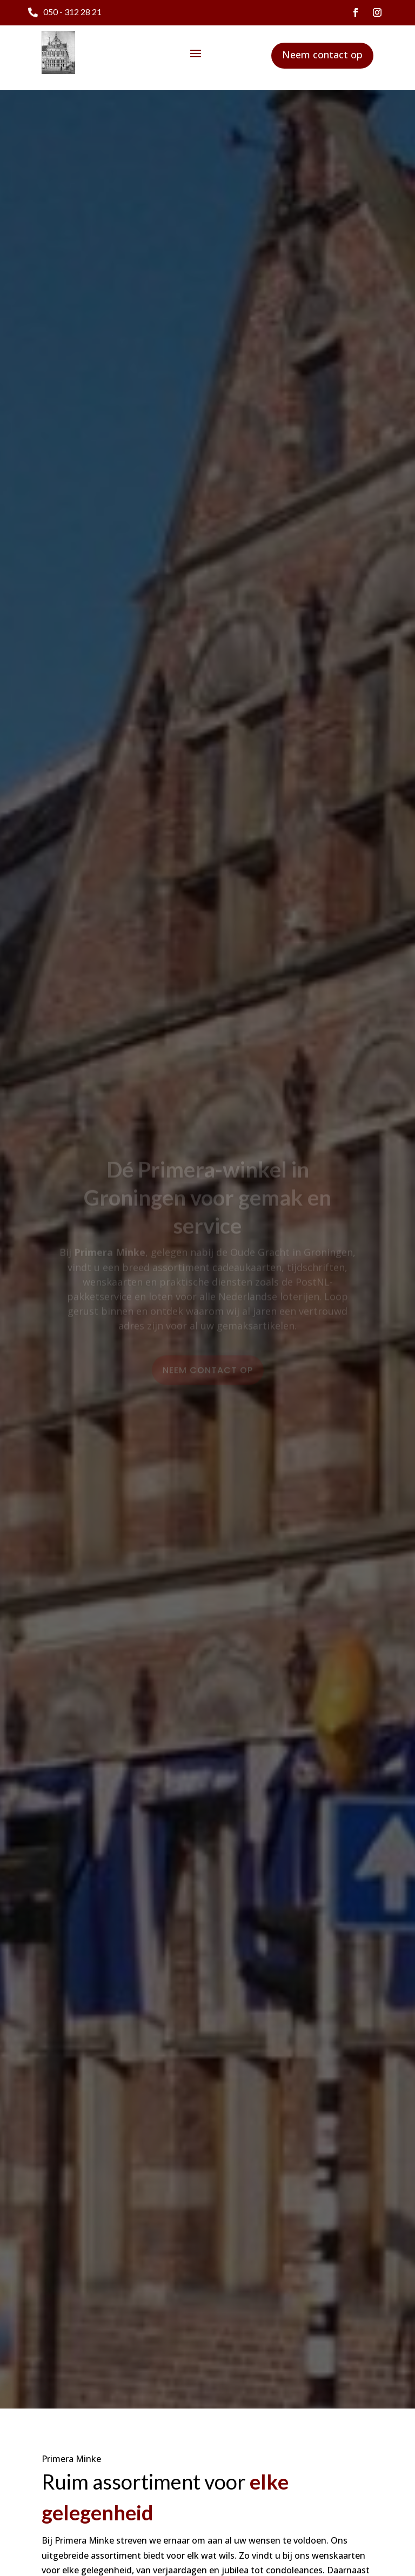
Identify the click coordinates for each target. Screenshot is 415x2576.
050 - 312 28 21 (72, 11)
